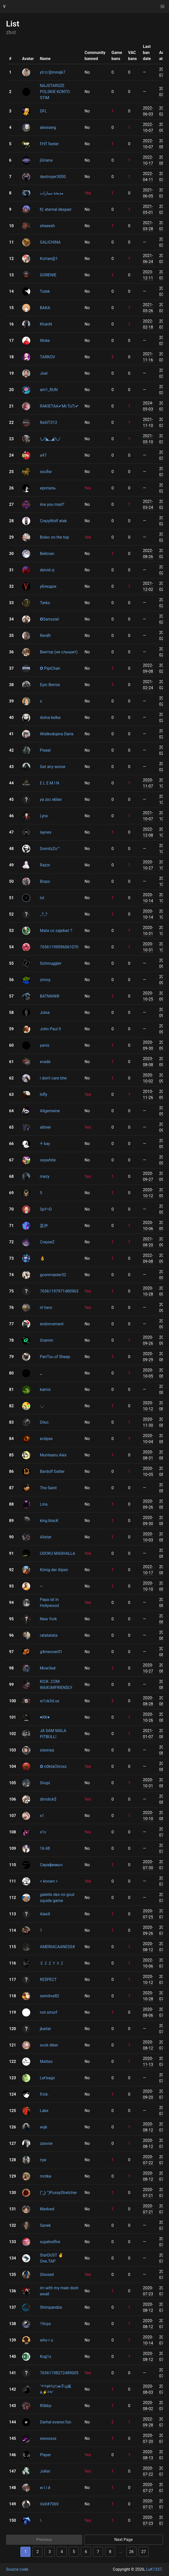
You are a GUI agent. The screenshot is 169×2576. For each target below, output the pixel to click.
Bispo (45, 881)
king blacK (49, 1520)
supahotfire (50, 2241)
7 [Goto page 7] (98, 2551)
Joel (43, 373)
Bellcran (47, 553)
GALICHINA (50, 242)
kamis (45, 1389)
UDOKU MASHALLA (57, 1553)
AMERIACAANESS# (57, 1946)
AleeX (45, 1914)
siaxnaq (47, 1750)
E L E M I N (49, 783)
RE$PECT (48, 1979)
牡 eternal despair (56, 209)
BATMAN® (49, 996)
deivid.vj (47, 570)
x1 (42, 1815)
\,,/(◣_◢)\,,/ (50, 438)
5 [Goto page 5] (74, 2551)
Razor (45, 865)
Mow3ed (47, 1668)
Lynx (44, 815)
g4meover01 (51, 1651)
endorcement (51, 1324)
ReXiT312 (48, 422)
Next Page (123, 2539)
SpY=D (46, 1209)
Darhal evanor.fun (55, 2422)
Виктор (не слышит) (59, 652)
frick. (44, 2094)
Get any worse (52, 766)
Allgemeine (50, 1110)
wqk (43, 2127)
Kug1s (45, 2356)
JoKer (45, 2471)
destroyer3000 (53, 176)
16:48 (45, 1848)
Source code (17, 2569)
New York (48, 1619)
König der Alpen (54, 1569)
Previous (44, 2539)
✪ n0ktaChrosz (53, 1766)
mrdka (45, 2176)
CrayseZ (47, 1242)
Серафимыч (51, 1864)
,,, (41, 1373)
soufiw (46, 471)
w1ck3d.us (49, 1701)
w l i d (45, 2487)
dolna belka (50, 717)
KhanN (46, 324)
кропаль (48, 488)
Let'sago (47, 2077)
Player (45, 2454)
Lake (44, 2110)
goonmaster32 (53, 1274)
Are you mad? (52, 504)
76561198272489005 (59, 2372)
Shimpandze (51, 2307)
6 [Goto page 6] (86, 2551)
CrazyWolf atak (53, 520)
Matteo (46, 2061)
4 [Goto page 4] (62, 2551)
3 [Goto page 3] (50, 2551)
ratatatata (48, 1635)
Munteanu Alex (53, 1455)
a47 (43, 455)
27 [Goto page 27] (143, 2551)
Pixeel (45, 750)
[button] (162, 6)
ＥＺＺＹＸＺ (52, 1963)
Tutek (45, 291)
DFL (43, 111)
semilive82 (49, 1996)
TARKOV (47, 357)
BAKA (45, 307)
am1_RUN (49, 389)
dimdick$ (48, 1799)
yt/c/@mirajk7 (52, 72)
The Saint (48, 1487)
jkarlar (45, 2028)
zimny (45, 979)
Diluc (44, 1422)
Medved (47, 2209)
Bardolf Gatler (52, 1471)
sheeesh (47, 225)
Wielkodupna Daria (56, 733)
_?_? (43, 914)
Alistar (45, 1537)
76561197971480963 (59, 1291)
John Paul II (50, 1029)
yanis (44, 1045)
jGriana (46, 160)
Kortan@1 (49, 258)
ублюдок (48, 586)
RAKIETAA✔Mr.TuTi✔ (59, 406)
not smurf (48, 2012)
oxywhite (48, 1160)
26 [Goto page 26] (131, 2551)
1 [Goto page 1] (25, 2551)
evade (45, 1061)
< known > (49, 1881)
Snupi (45, 1782)
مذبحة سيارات (51, 193)
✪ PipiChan (50, 668)
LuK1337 (154, 2569)
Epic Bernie (50, 684)
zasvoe (46, 2143)
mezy (44, 1176)
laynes (45, 832)
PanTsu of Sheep (55, 1356)
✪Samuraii (49, 619)
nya (43, 2159)
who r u (46, 2340)
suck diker (49, 2045)
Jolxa (44, 1012)
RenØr (45, 635)
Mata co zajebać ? (56, 930)
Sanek (45, 2225)
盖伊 (44, 1225)
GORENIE (48, 275)
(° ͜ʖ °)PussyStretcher (58, 2192)
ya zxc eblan (51, 799)
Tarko (45, 602)
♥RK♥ (45, 1717)
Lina (43, 1504)
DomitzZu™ (50, 848)
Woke (45, 340)
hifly (43, 1094)
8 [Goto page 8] (110, 2551)
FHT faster (49, 143)
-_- (42, 1405)
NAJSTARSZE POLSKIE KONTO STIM (55, 91)
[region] (84, 1285)
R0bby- (46, 2405)
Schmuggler (50, 963)
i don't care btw (53, 1078)
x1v (43, 1832)
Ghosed (47, 2274)
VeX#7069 (49, 2504)
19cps (45, 2323)
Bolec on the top (54, 537)
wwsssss (48, 2438)
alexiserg (48, 127)
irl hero (46, 1307)
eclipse (46, 1438)
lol (42, 897)
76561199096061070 (59, 947)
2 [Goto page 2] (38, 2551)
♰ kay (45, 1143)
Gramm (46, 1340)
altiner (45, 1127)
